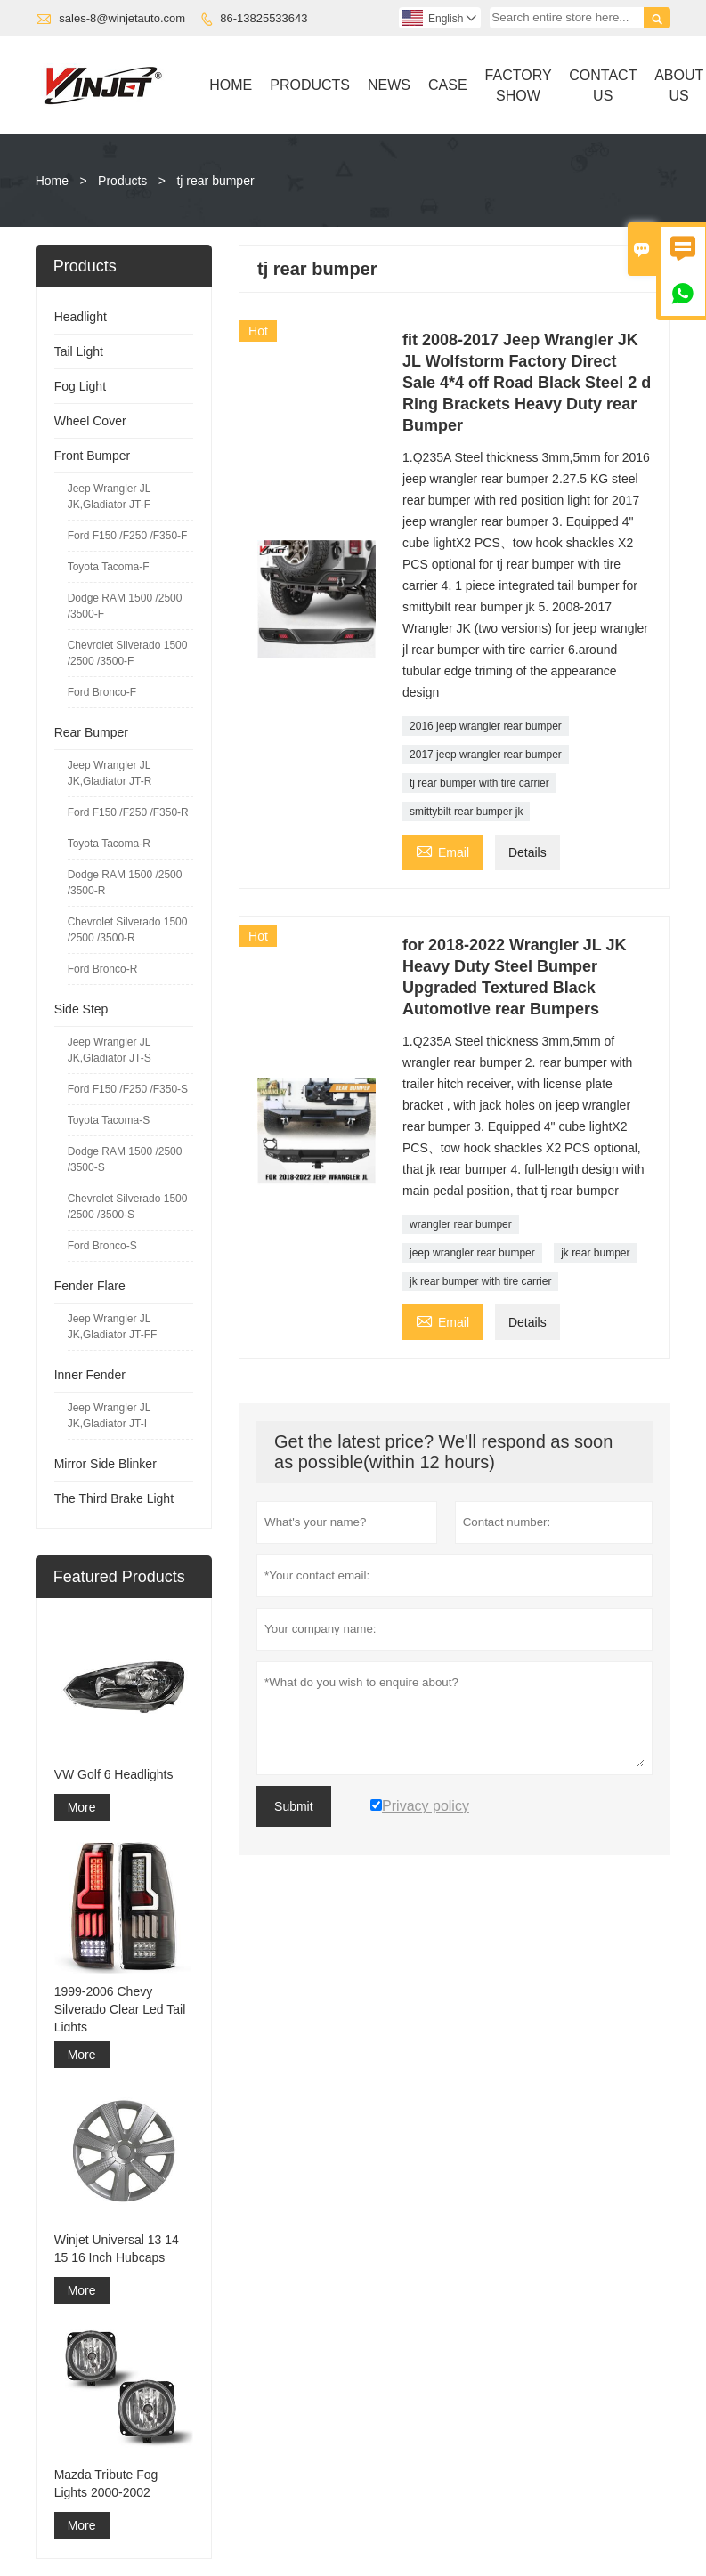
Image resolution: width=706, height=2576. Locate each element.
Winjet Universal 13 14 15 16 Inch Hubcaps (116, 2249)
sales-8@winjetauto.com (122, 18)
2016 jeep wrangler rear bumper (486, 726)
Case (447, 85)
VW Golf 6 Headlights (114, 1774)
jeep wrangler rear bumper (472, 1253)
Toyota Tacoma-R (109, 843)
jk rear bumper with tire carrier (480, 1281)
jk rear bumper (595, 1253)
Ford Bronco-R (103, 969)
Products (310, 85)
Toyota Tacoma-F (109, 567)
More (82, 1807)
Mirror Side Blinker (105, 1464)
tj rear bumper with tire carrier (479, 783)
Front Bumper (92, 455)
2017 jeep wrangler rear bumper (486, 754)
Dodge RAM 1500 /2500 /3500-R (125, 882)
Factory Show (518, 85)
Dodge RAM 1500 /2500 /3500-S (125, 1159)
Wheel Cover (90, 421)
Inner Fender (90, 1375)
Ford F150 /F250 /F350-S (128, 1089)
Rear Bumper (91, 732)
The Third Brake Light (114, 1498)
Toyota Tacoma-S (109, 1120)
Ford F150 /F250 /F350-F (128, 535)
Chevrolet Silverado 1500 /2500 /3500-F (128, 653)
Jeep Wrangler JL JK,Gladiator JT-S (109, 1050)
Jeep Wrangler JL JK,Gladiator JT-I (109, 1415)
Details (527, 852)
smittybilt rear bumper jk (466, 811)
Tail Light (78, 351)
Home (230, 85)
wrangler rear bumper (461, 1224)
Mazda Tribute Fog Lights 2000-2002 (106, 2483)
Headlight (80, 317)
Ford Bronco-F (102, 692)
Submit (293, 1806)
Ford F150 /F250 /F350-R (128, 812)
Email (442, 850)
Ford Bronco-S (102, 1246)
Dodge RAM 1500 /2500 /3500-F (125, 606)
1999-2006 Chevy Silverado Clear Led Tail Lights (120, 2009)
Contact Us (603, 85)
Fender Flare (90, 1286)
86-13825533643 (263, 18)
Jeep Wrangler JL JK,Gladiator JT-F (109, 496)
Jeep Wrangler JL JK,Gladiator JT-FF (113, 1326)
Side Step (81, 1009)
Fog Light (80, 386)
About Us (678, 85)
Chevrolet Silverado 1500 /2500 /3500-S (128, 1206)
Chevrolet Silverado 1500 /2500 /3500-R (128, 930)
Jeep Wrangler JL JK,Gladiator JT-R (110, 773)
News (389, 85)
